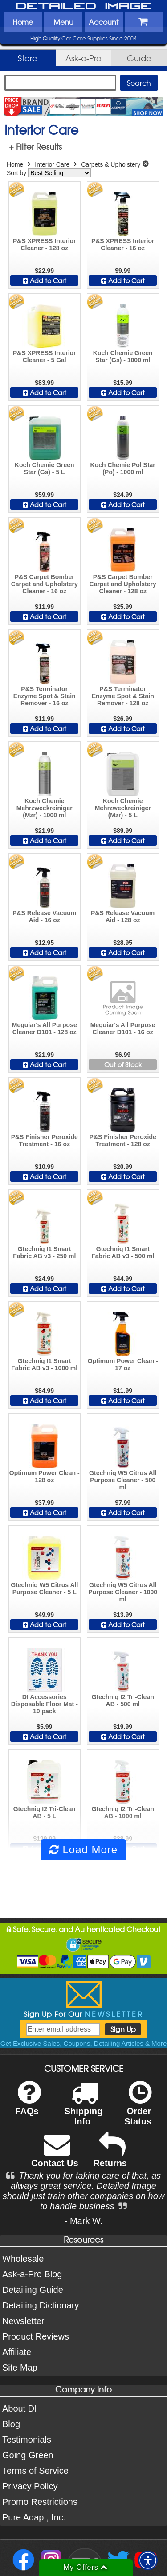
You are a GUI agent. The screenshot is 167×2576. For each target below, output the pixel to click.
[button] (148, 2560)
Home (22, 21)
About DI (19, 2408)
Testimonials (26, 2439)
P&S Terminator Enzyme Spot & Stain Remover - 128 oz (123, 696)
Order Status (137, 2109)
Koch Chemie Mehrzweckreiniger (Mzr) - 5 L (123, 808)
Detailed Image (84, 7)
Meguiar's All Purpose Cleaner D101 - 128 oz (44, 1028)
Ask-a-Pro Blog (32, 2274)
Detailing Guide (32, 2290)
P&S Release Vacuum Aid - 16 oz (44, 916)
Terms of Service (35, 2471)
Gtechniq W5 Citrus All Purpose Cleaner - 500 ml (122, 1480)
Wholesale (23, 2259)
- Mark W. (84, 2221)
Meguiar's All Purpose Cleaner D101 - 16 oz (122, 1028)
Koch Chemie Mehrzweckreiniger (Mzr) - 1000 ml (44, 808)
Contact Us (54, 2156)
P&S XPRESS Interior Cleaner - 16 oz (123, 244)
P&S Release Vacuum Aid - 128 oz (123, 916)
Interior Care (52, 164)
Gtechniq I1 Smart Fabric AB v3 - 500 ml (122, 1252)
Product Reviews (35, 2336)
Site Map (19, 2367)
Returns (110, 2156)
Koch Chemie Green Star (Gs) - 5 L (44, 468)
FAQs (28, 2104)
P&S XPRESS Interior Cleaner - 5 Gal (44, 356)
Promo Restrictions (39, 2502)
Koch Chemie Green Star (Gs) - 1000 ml (123, 356)
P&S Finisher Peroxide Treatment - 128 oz (123, 1140)
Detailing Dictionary (40, 2305)
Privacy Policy (29, 2486)
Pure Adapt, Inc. (33, 2517)
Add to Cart (44, 280)
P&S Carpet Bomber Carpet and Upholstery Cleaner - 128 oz (123, 584)
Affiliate (16, 2352)
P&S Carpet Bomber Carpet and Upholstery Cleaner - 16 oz (44, 584)
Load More (83, 1850)
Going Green (27, 2455)
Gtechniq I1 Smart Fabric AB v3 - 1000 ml (44, 1364)
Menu (63, 21)
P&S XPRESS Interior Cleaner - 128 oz (44, 244)
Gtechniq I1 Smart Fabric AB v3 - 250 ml (44, 1252)
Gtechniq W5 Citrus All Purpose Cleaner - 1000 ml (122, 1592)
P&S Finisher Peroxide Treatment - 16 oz (44, 1140)
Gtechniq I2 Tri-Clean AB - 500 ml (123, 1700)
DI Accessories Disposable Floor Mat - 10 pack (44, 1704)
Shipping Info (84, 2109)
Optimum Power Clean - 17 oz (123, 1364)
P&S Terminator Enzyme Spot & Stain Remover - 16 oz (44, 696)
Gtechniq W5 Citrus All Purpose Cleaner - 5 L (44, 1588)
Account (103, 21)
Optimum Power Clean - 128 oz (44, 1476)
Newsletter (23, 2321)
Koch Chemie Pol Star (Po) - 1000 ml (122, 468)
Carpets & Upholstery (110, 164)
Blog (11, 2424)
